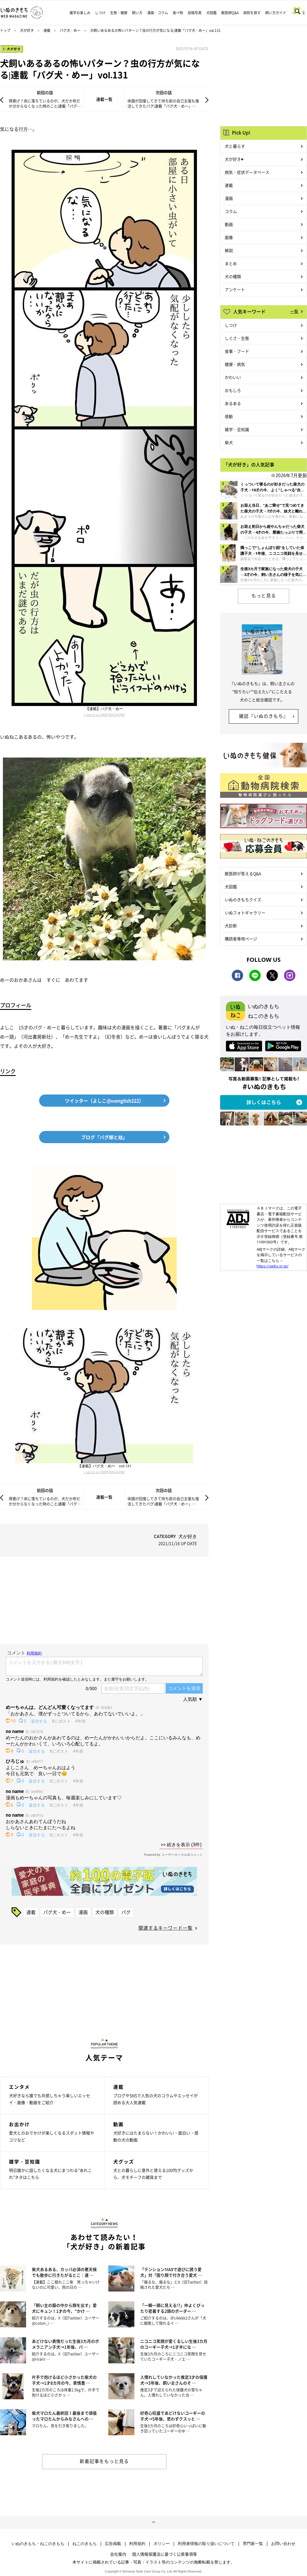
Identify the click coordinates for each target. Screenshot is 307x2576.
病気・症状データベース (247, 172)
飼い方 (137, 12)
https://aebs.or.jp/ (272, 1266)
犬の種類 (104, 1912)
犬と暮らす (235, 146)
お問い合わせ (283, 2544)
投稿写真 (195, 12)
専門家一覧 (253, 2544)
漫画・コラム (157, 12)
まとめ (231, 263)
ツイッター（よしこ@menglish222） (104, 1100)
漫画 (83, 1912)
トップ (5, 30)
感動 (229, 416)
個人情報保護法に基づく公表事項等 (164, 2554)
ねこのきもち (84, 2544)
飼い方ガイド (275, 12)
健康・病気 (235, 364)
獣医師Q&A (230, 12)
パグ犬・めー (70, 30)
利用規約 (137, 2544)
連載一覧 (104, 99)
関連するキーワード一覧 (165, 1927)
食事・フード (237, 351)
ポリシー (162, 2544)
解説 (229, 250)
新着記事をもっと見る (104, 2461)
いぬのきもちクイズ (243, 899)
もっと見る (263, 595)
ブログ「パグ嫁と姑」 (104, 1137)
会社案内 (118, 2554)
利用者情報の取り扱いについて (206, 2544)
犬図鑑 (211, 12)
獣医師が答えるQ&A (243, 873)
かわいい (233, 377)
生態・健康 (118, 12)
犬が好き (27, 30)
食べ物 (178, 12)
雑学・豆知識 (237, 429)
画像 (229, 237)
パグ (126, 1912)
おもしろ (233, 390)
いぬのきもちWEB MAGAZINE (104, 715)
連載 (46, 30)
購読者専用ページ (241, 939)
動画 (229, 224)
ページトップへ (153, 2522)
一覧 (294, 311)
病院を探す (252, 12)
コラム (231, 211)
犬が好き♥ (234, 159)
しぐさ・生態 (237, 338)
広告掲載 (113, 2544)
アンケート (235, 289)
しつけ (100, 12)
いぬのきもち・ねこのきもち (38, 2544)
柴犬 (229, 442)
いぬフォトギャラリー (245, 912)
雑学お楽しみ (80, 12)
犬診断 (231, 925)
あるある (233, 403)
